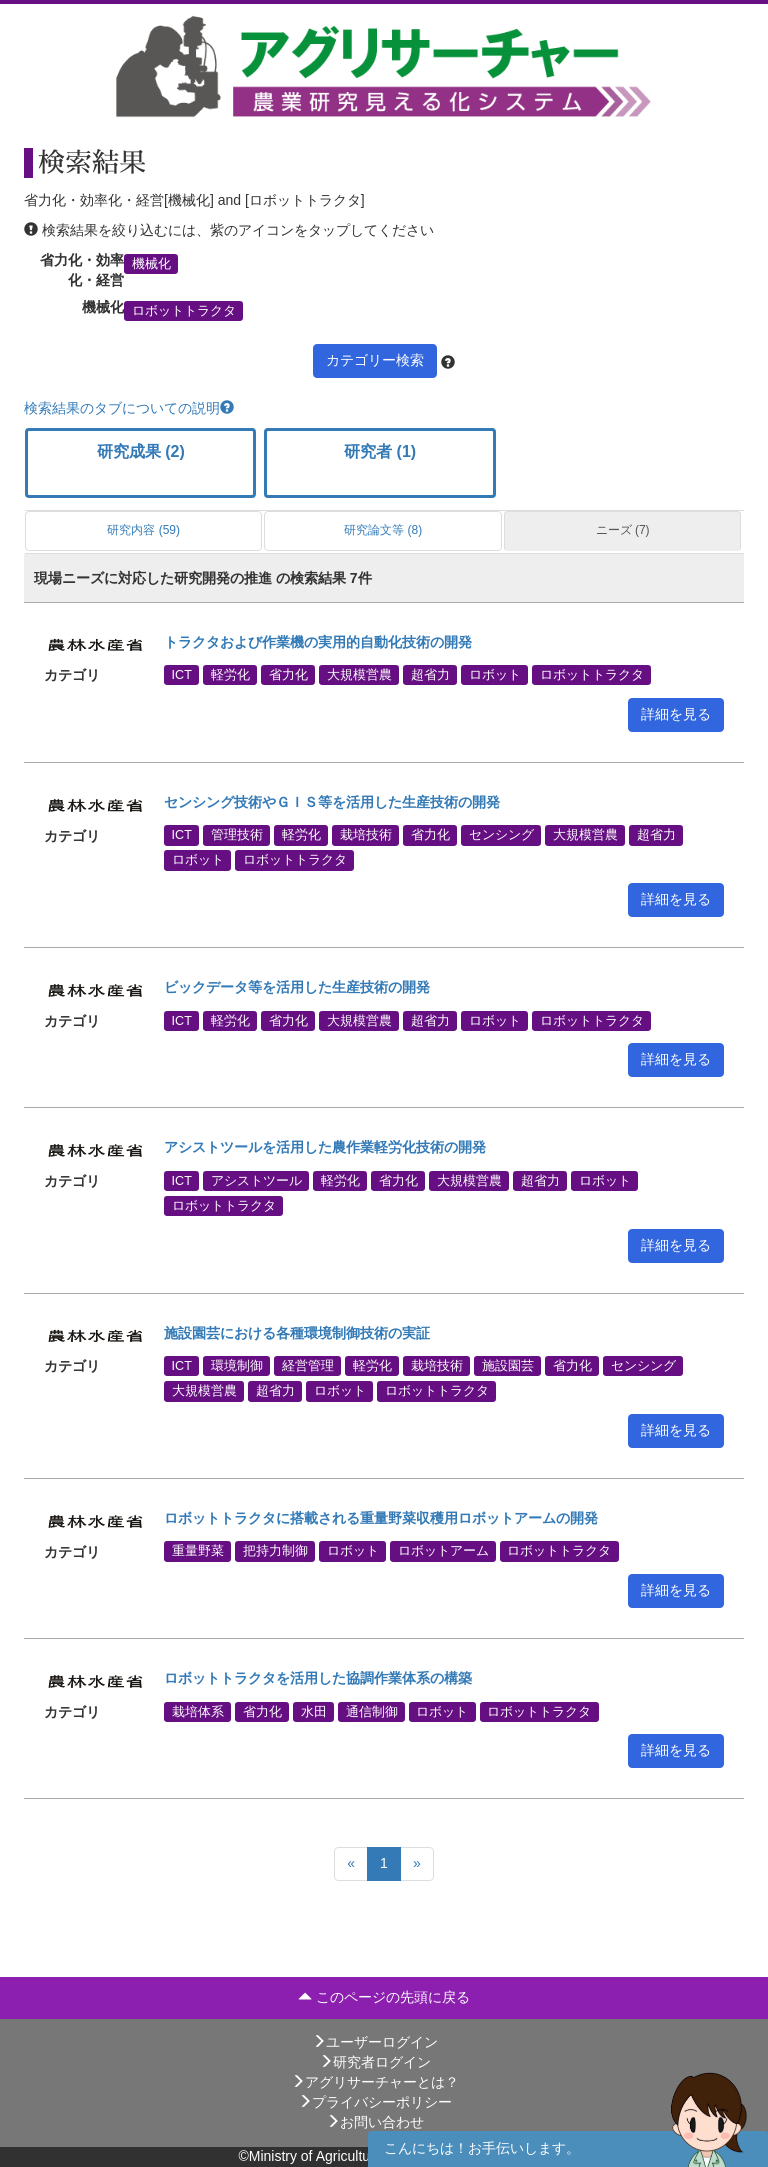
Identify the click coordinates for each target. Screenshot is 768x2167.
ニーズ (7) (623, 530)
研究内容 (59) (143, 530)
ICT (182, 675)
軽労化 (230, 675)
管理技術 (237, 835)
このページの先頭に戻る (384, 1997)
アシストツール (256, 1180)
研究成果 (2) (141, 451)
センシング (501, 835)
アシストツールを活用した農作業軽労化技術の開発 (325, 1147)
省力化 (288, 675)
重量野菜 (198, 1551)
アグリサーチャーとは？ (375, 2082)
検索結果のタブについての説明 (129, 408)
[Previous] (351, 1864)
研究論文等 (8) (383, 530)
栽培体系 (198, 1711)
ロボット (495, 675)
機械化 (151, 263)
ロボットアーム (443, 1551)
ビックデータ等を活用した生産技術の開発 (297, 987)
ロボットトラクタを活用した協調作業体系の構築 (318, 1678)
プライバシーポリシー (375, 2102)
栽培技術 (366, 835)
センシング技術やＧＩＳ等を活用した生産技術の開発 (332, 802)
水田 (314, 1711)
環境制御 (237, 1366)
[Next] (417, 1864)
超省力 (430, 675)
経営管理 (308, 1366)
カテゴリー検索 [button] (375, 360)
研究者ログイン (375, 2062)
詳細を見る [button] (676, 714)
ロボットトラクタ (184, 310)
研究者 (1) (380, 451)
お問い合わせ (375, 2122)
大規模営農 (359, 675)
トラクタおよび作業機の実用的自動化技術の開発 (318, 642)
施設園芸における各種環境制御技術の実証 (297, 1333)
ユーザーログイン (375, 2042)
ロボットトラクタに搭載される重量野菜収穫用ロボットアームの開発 (381, 1518)
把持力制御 (275, 1551)
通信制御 (372, 1711)
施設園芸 (508, 1366)
